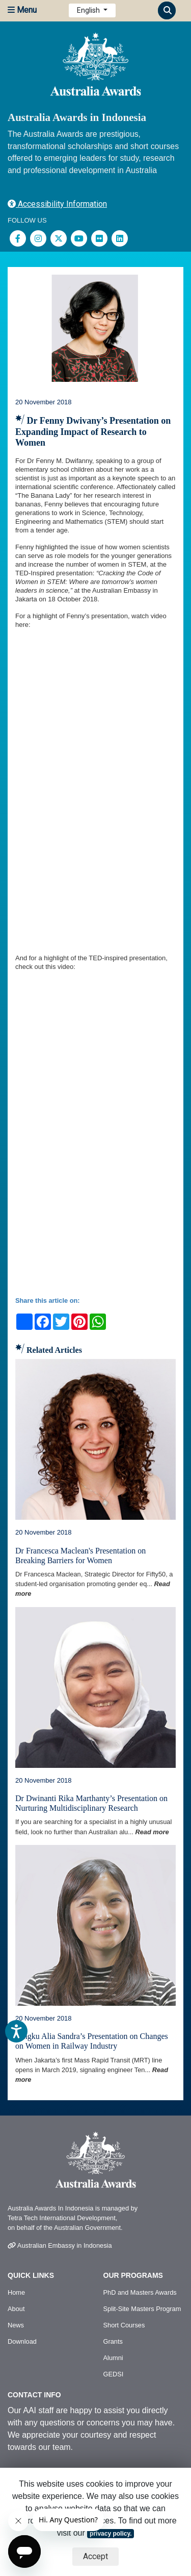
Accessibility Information (57, 204)
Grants (113, 2341)
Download (22, 2341)
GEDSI (113, 2374)
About (16, 2309)
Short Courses (124, 2325)
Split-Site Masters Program (142, 2309)
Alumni (113, 2358)
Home (16, 2292)
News (16, 2325)
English (89, 10)
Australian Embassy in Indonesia (60, 2245)
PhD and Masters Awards (140, 2292)
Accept (95, 2556)
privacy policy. (110, 2533)
